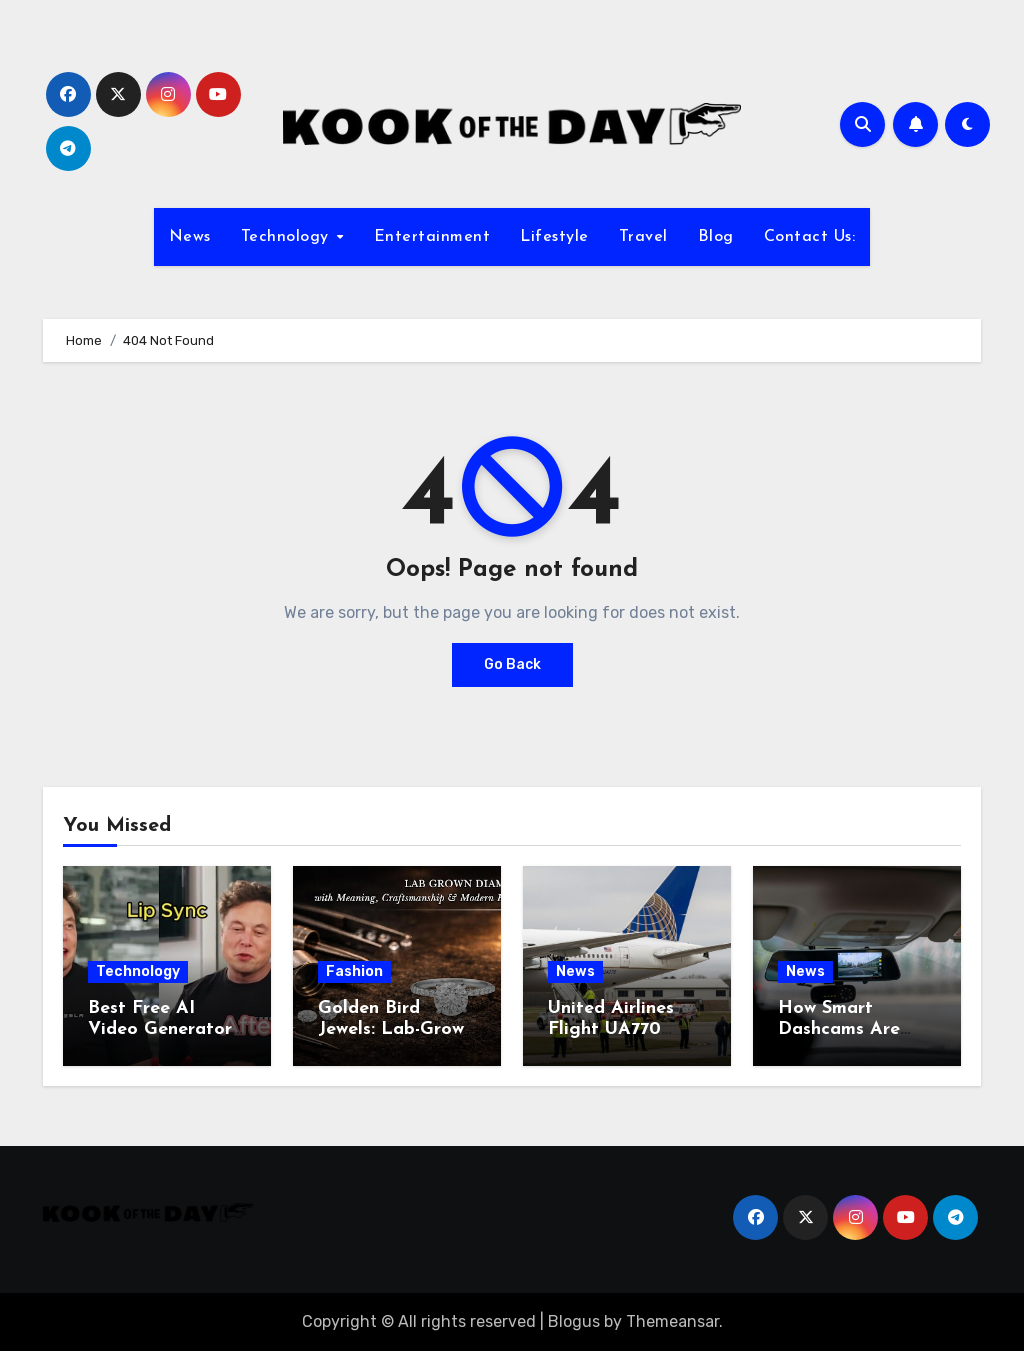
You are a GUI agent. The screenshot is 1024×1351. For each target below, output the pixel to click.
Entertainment (432, 237)
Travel (643, 237)
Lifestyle (554, 237)
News (190, 237)
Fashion (354, 971)
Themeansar (672, 1321)
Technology (288, 237)
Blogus (574, 1321)
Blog (716, 237)
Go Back (512, 664)
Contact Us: (810, 237)
